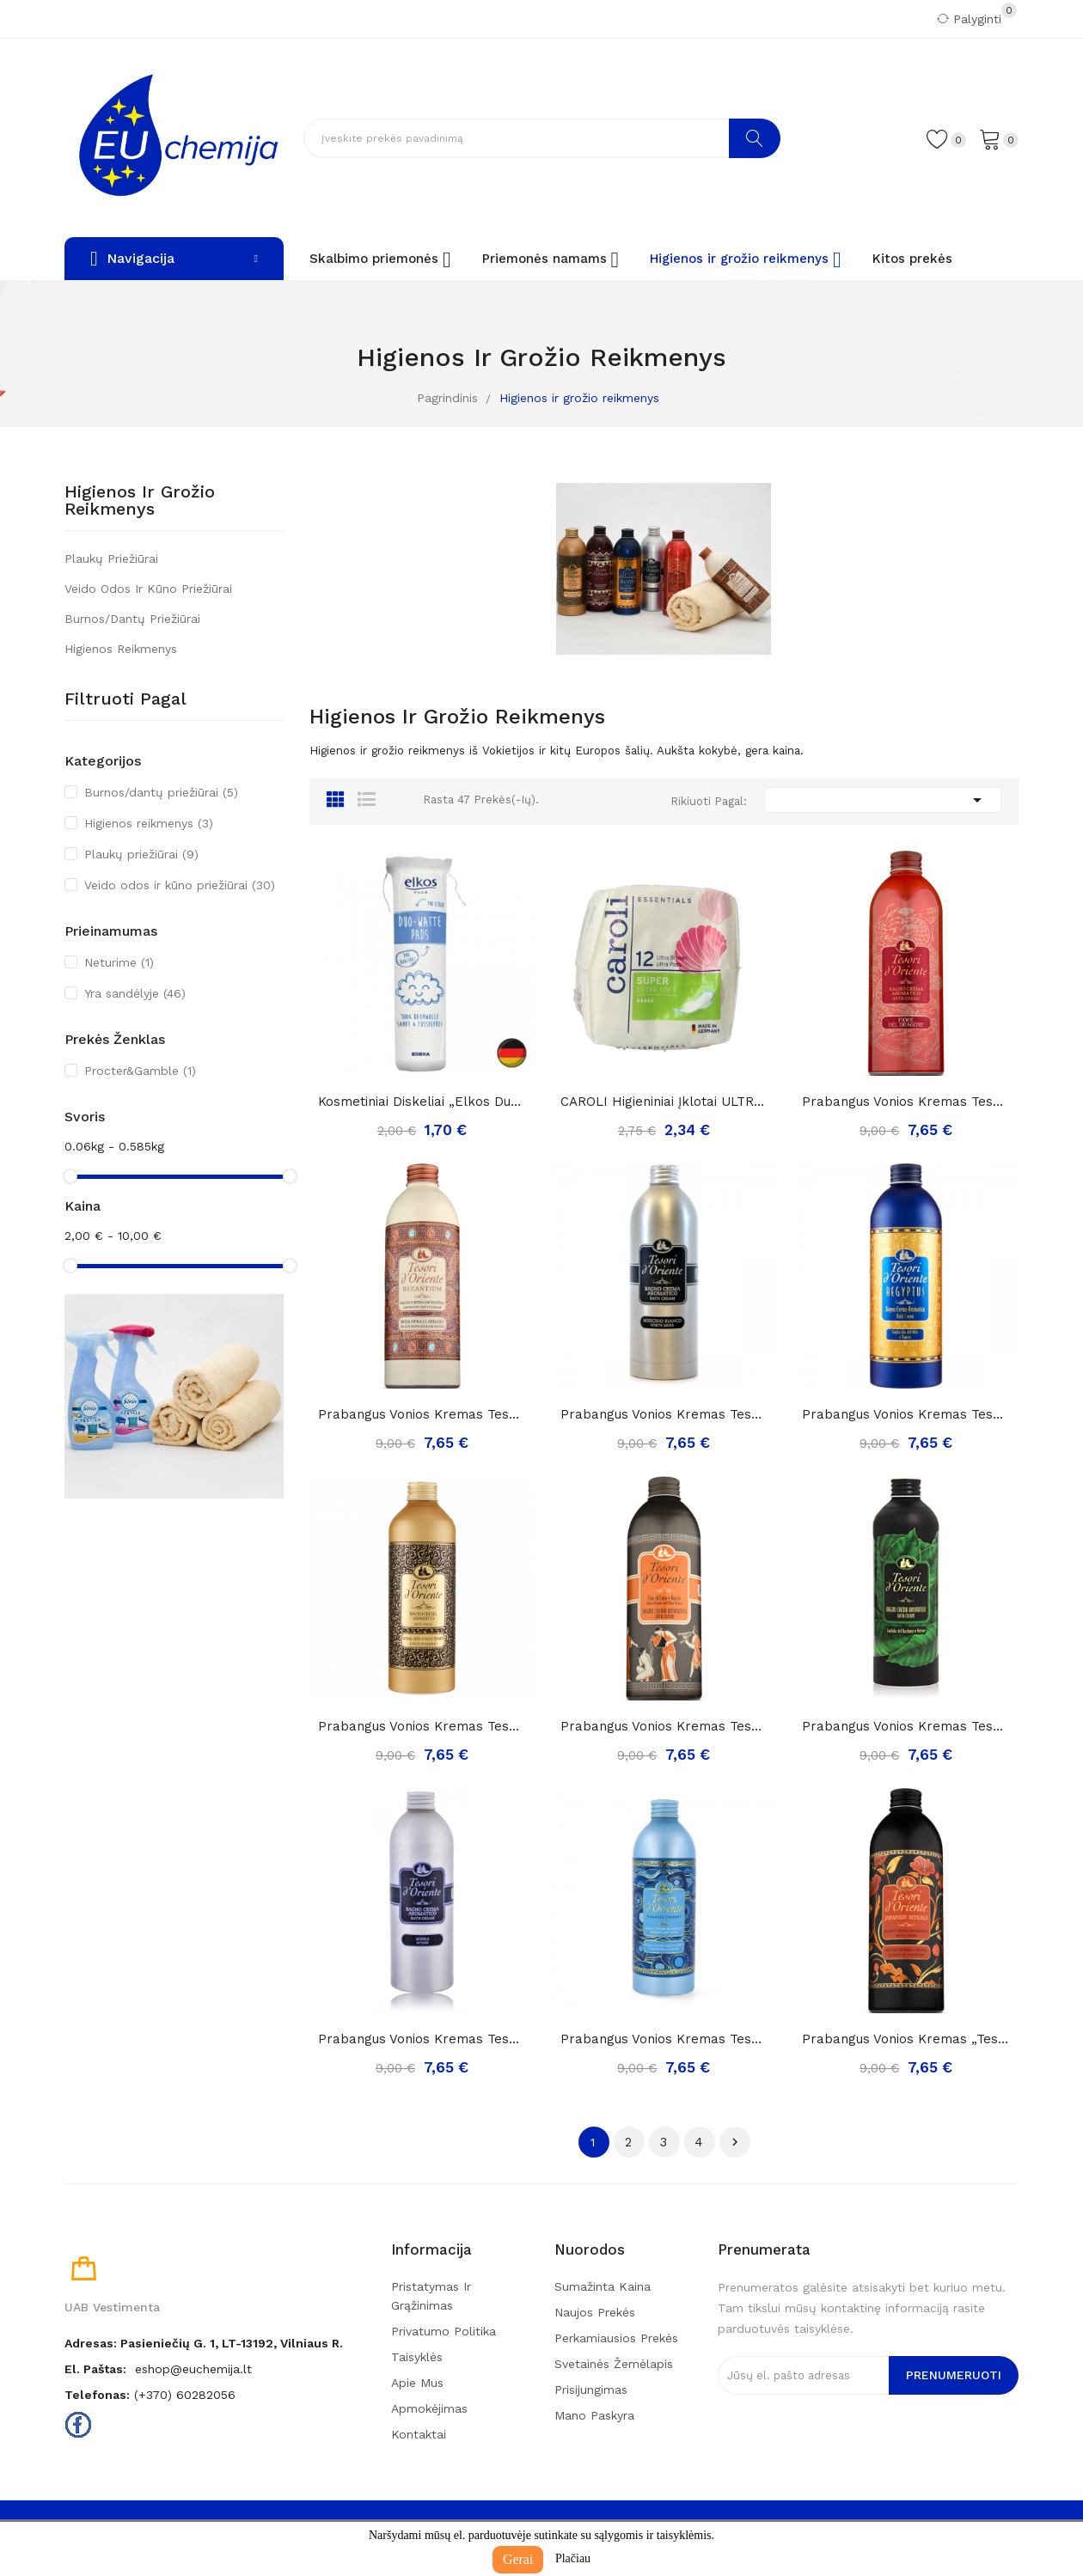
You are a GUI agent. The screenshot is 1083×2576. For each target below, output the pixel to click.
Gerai (518, 2559)
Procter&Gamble (140, 1070)
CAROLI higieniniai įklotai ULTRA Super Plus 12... (664, 1101)
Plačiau (572, 2558)
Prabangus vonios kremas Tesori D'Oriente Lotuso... (664, 1726)
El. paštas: (95, 2369)
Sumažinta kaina (602, 2286)
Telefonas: (97, 2395)
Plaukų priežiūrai (111, 558)
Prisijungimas (590, 2389)
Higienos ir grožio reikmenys (139, 501)
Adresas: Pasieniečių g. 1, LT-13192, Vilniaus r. (203, 2343)
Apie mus (417, 2383)
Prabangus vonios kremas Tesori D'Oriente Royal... (422, 1726)
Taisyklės (417, 2357)
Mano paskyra (594, 2415)
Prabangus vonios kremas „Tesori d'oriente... (906, 2039)
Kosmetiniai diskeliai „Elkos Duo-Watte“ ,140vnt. (422, 1101)
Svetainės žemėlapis (613, 2364)
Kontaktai (418, 2434)
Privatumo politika (443, 2331)
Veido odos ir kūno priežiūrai (148, 588)
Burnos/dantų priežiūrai (132, 619)
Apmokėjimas (429, 2408)
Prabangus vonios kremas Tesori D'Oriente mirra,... (422, 2039)
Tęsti (735, 2142)
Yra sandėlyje (135, 993)
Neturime (119, 962)
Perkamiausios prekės (616, 2338)
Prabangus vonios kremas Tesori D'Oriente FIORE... (906, 1101)
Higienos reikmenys (120, 649)
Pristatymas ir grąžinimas (431, 2296)
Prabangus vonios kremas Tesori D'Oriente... (422, 1414)
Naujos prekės (594, 2312)
